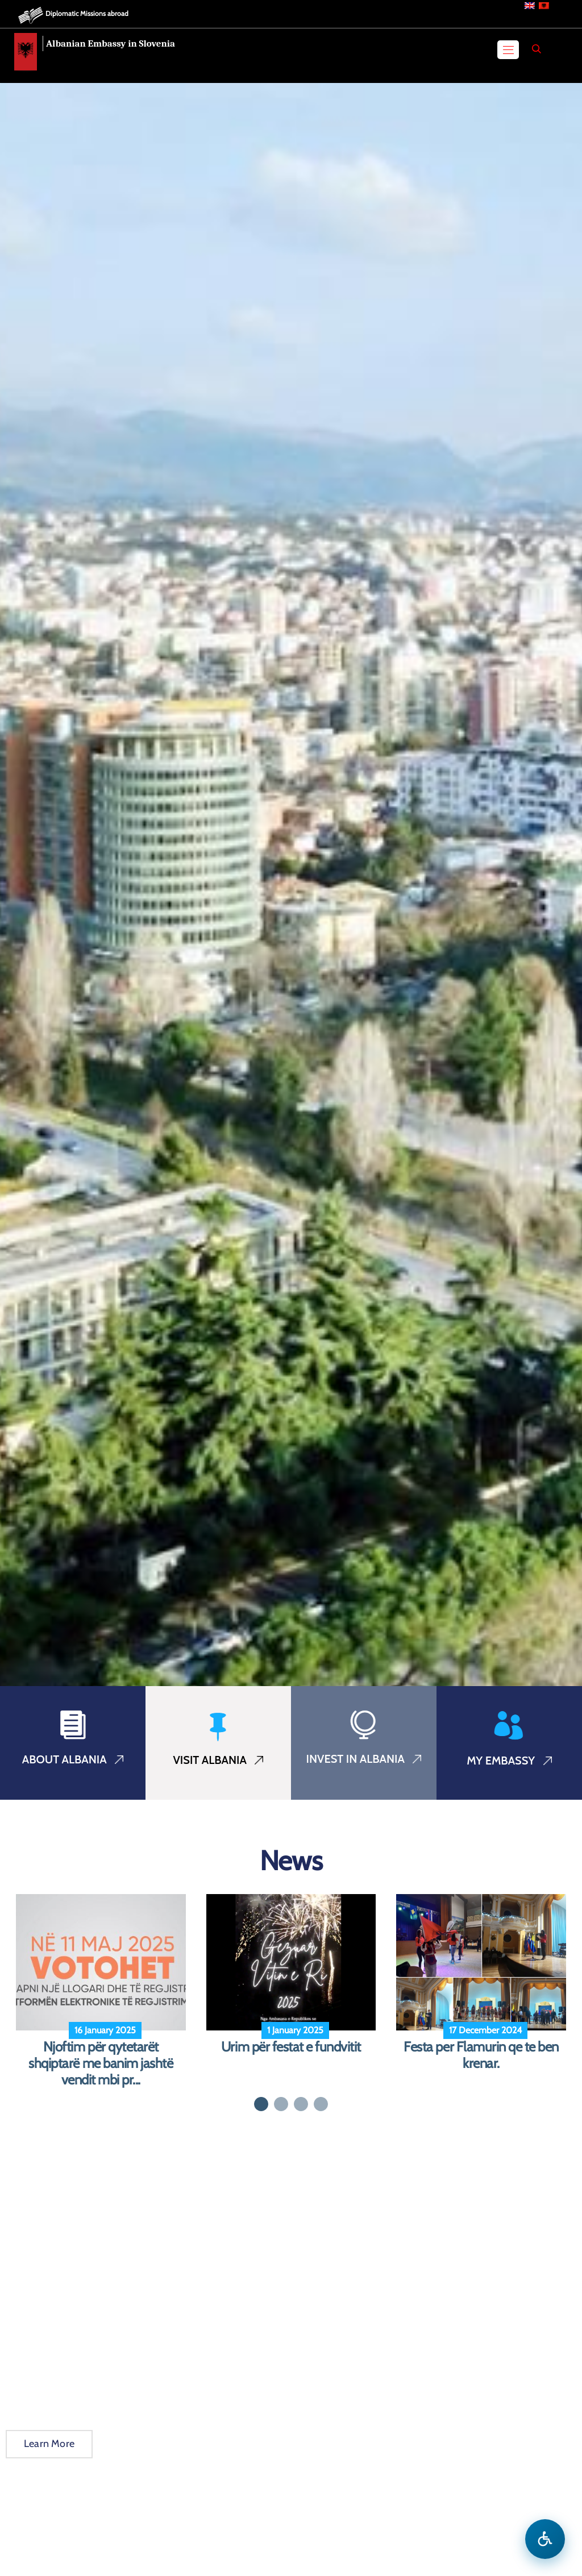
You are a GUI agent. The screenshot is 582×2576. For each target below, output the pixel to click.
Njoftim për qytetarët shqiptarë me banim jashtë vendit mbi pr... (100, 2063)
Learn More (49, 2443)
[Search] (536, 49)
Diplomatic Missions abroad (86, 13)
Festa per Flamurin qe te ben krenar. (481, 2055)
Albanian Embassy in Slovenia (110, 43)
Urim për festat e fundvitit (291, 2047)
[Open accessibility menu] (545, 2539)
